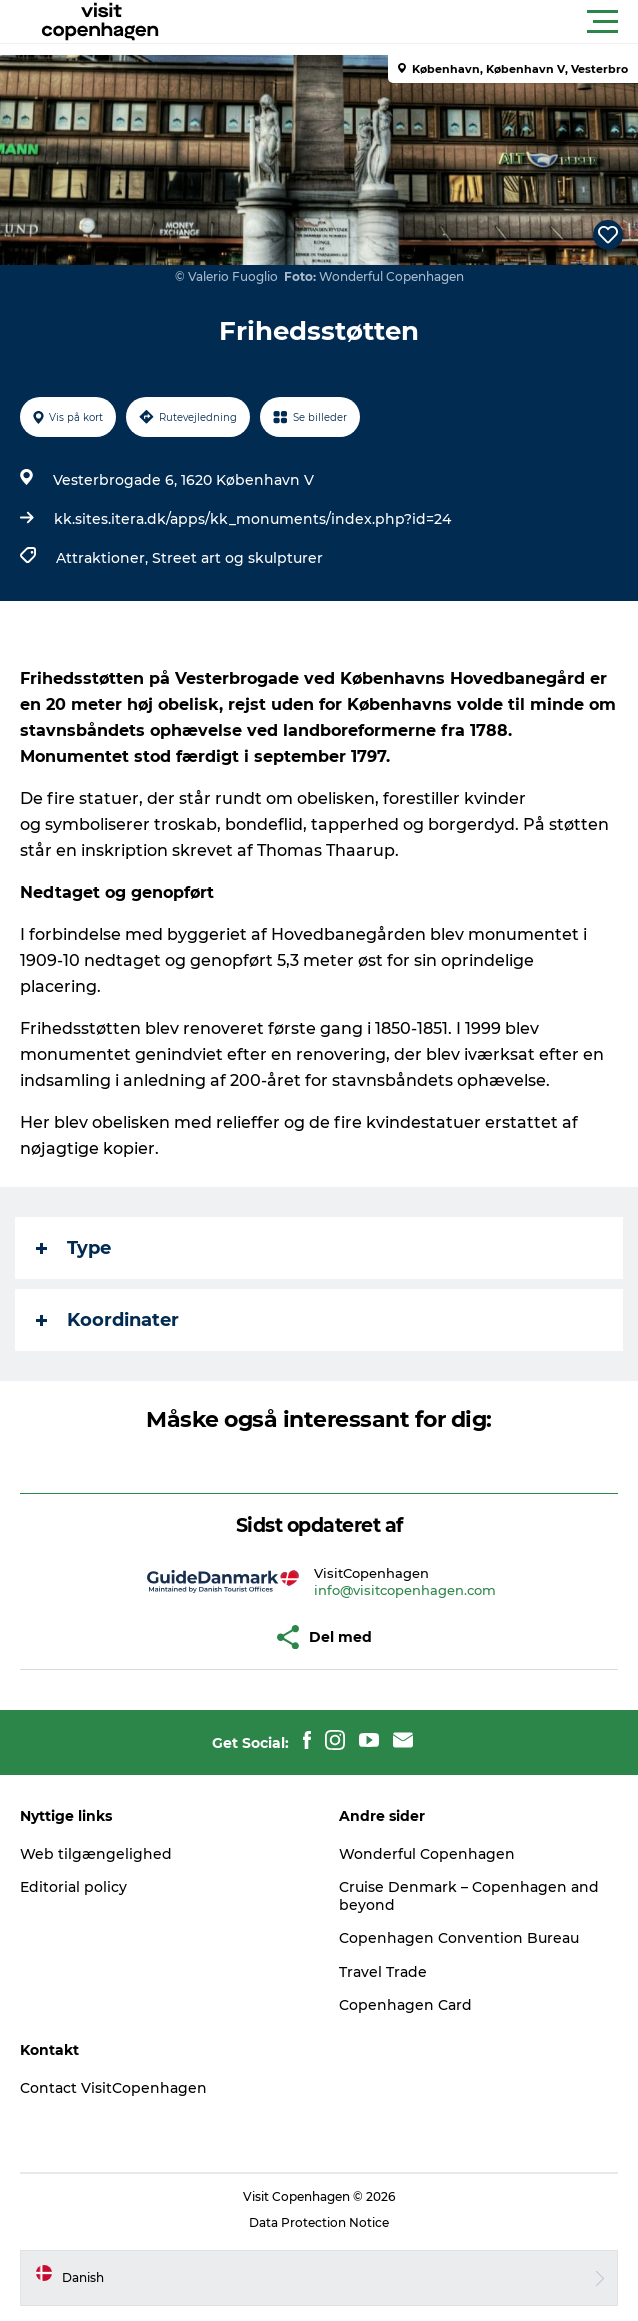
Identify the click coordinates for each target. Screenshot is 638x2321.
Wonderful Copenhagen (427, 1854)
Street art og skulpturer (237, 558)
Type (73, 1248)
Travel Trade (383, 1972)
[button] (409, 22)
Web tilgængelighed (96, 1854)
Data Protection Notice (319, 2222)
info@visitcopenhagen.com (405, 1590)
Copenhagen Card (405, 2005)
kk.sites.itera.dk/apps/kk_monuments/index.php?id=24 (252, 519)
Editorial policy (73, 1887)
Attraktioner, (104, 558)
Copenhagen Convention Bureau (459, 1938)
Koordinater (107, 1320)
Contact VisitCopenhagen (113, 2088)
